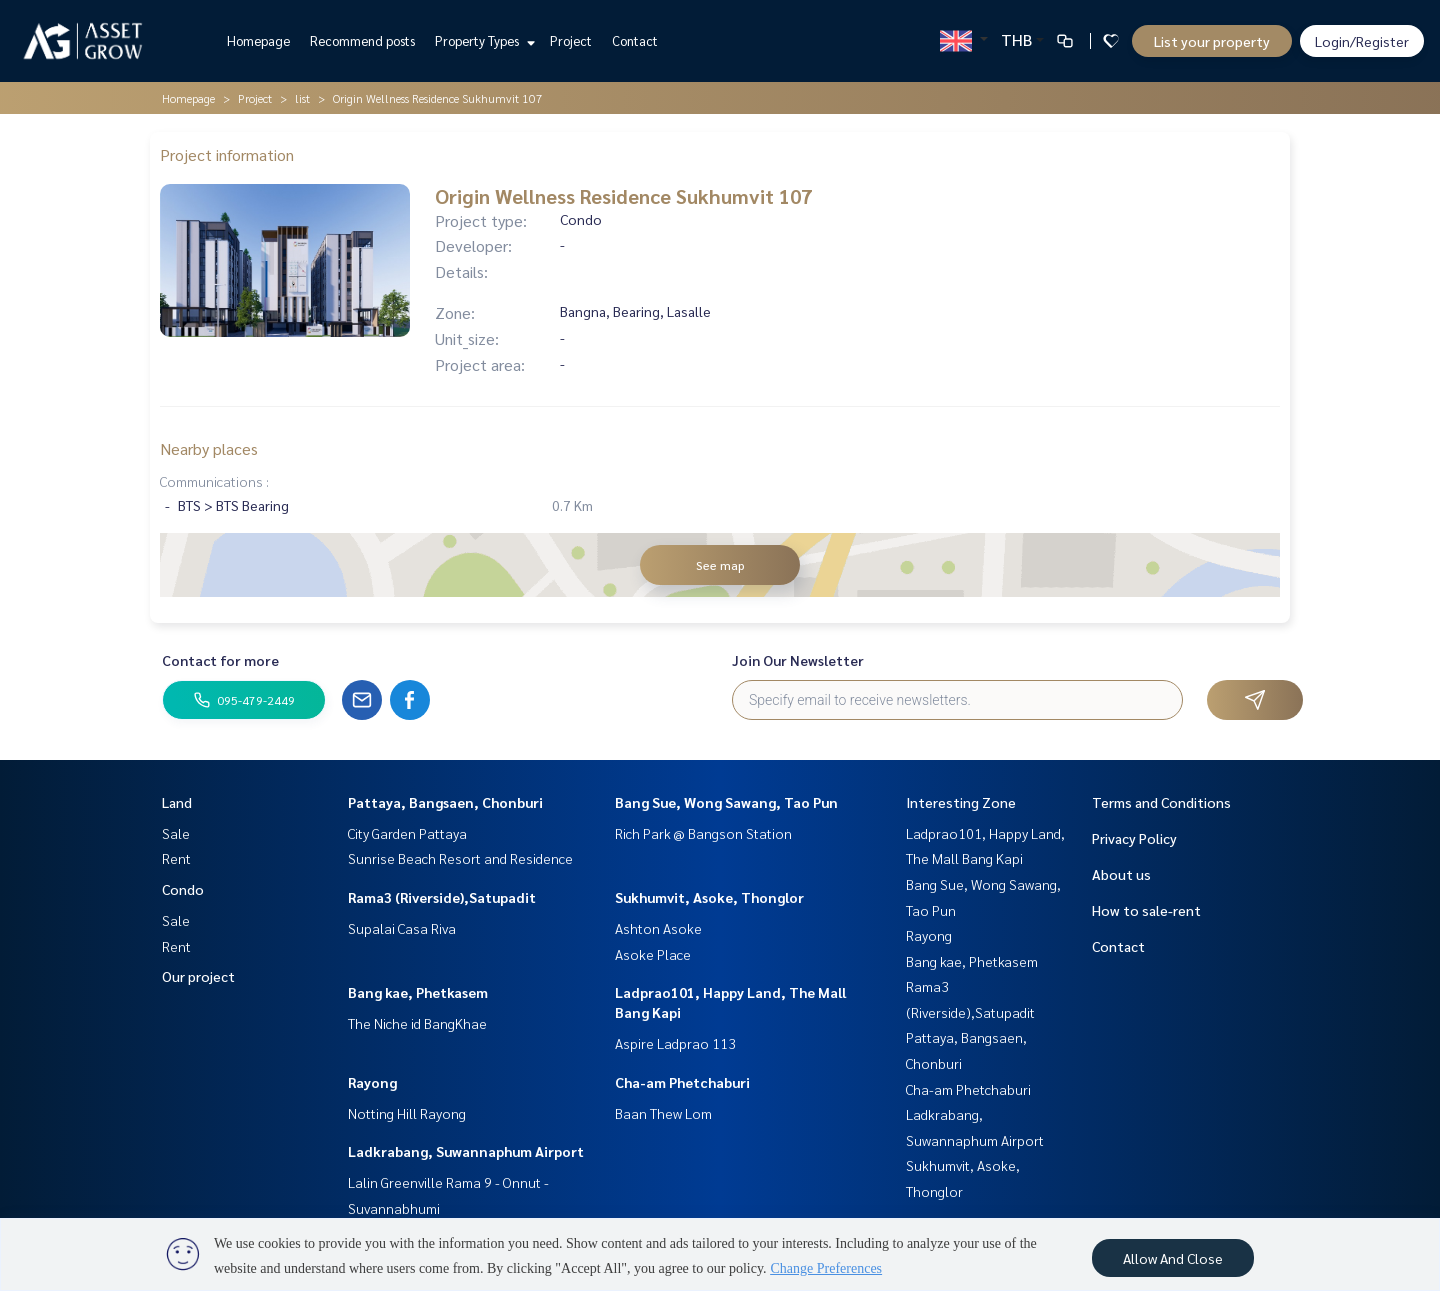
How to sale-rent (1146, 910)
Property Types (482, 40)
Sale (176, 833)
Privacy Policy (1134, 838)
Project (571, 40)
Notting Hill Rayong (407, 1113)
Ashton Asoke (658, 928)
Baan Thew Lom (663, 1113)
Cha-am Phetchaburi (682, 1082)
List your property (1212, 41)
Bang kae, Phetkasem (418, 992)
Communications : (214, 481)
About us (1121, 874)
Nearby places (209, 448)
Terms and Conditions (1161, 802)
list (302, 98)
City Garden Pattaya (407, 833)
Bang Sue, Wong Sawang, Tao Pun (726, 802)
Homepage (258, 40)
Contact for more (220, 660)
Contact (635, 40)
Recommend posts (362, 40)
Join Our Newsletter (798, 660)
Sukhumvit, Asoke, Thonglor (709, 897)
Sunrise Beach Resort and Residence (460, 858)
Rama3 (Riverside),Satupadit (442, 897)
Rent (176, 858)
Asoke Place (653, 954)
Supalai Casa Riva (402, 928)
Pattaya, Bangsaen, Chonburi (445, 802)
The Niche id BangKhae (417, 1023)
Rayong (372, 1082)
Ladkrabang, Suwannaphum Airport (466, 1151)
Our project (198, 976)
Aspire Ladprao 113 (675, 1043)
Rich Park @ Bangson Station (703, 833)
